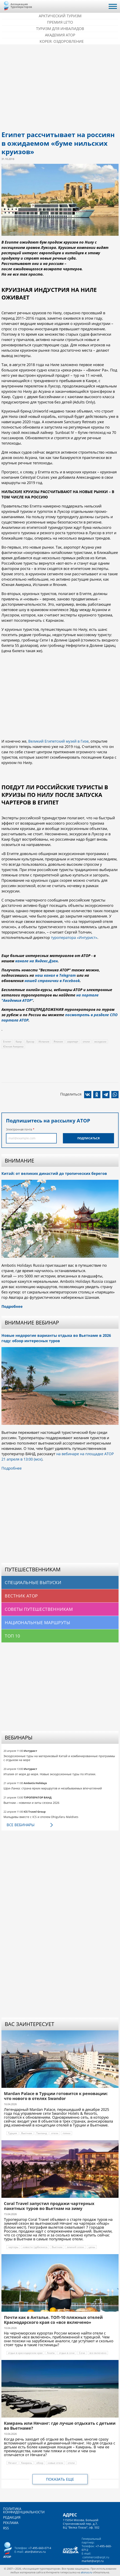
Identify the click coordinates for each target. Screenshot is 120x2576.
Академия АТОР (60, 34)
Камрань (26, 2463)
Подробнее (11, 1468)
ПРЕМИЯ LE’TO (60, 22)
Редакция (11, 2517)
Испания (44, 1041)
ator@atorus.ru (35, 2552)
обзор (39, 2463)
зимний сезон (75, 2247)
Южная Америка (13, 1046)
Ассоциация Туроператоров (21, 5)
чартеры (13, 2247)
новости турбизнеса (35, 2247)
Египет (7, 1041)
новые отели (55, 2463)
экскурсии (100, 1041)
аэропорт (72, 1041)
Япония (58, 1041)
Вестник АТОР (21, 1596)
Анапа (51, 2353)
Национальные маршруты (37, 1622)
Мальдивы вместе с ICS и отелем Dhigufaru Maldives (41, 1817)
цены (91, 2247)
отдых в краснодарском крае (25, 2353)
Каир (19, 1041)
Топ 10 (12, 1636)
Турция (12, 2133)
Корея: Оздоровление (62, 41)
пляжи (67, 2133)
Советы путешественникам (39, 1609)
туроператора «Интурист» (74, 937)
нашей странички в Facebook (52, 980)
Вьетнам (26, 2133)
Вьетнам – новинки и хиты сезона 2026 (31, 1803)
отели (86, 1041)
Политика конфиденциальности (24, 2510)
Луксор (30, 1041)
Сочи (82, 2353)
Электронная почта (19, 1129)
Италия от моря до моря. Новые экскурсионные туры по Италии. (50, 1774)
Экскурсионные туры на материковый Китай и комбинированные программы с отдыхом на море (59, 1758)
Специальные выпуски (33, 1582)
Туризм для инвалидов (60, 28)
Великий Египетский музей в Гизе (58, 741)
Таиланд (41, 2133)
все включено (97, 2353)
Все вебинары (20, 1824)
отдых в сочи (67, 2353)
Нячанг (12, 2463)
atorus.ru (86, 2572)
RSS (6, 2528)
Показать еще (60, 2479)
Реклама (10, 2523)
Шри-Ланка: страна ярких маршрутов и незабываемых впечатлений (53, 1788)
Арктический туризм (60, 15)
